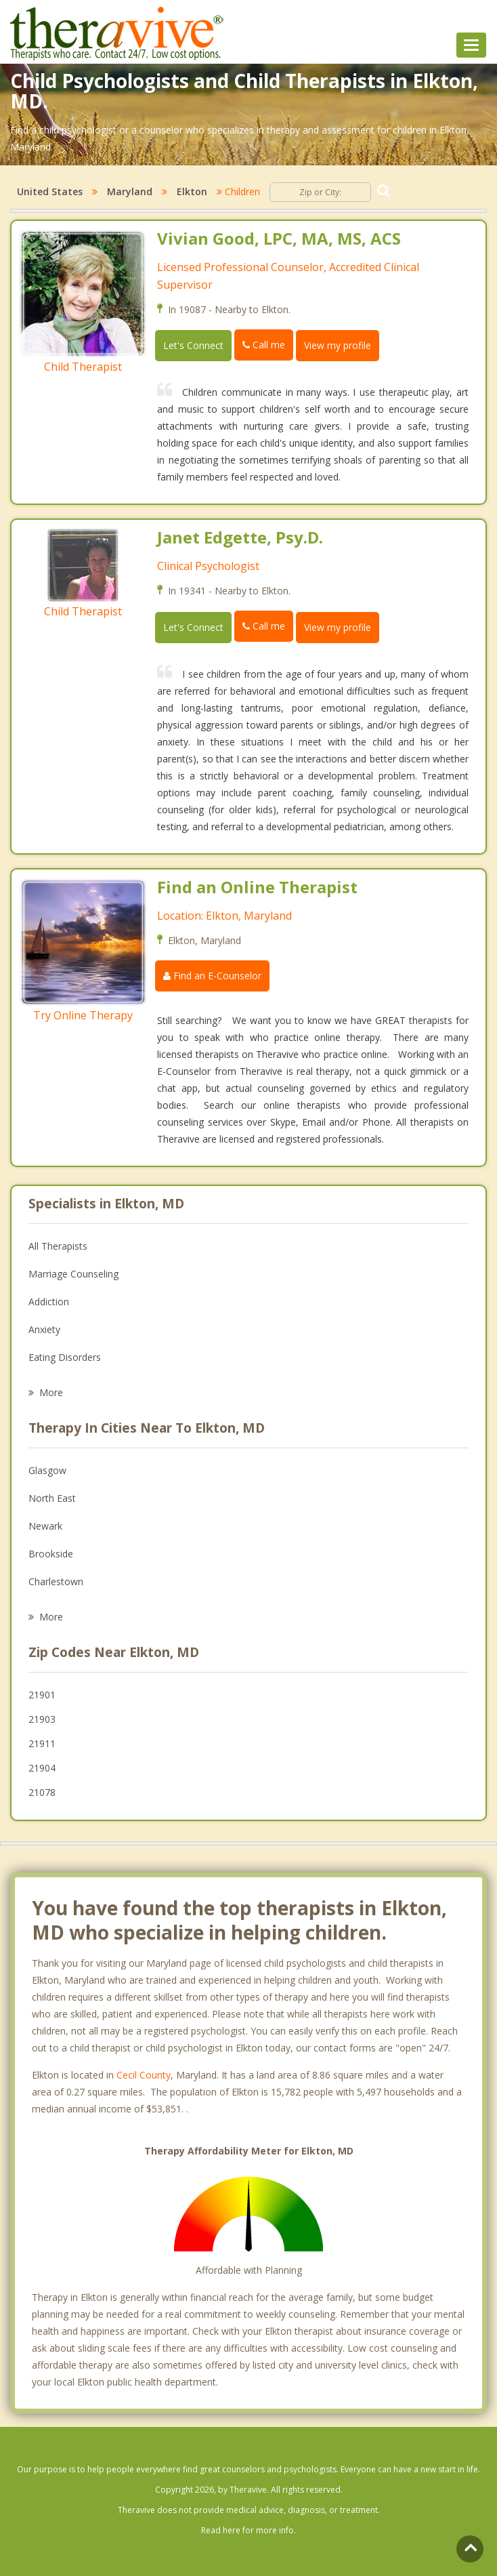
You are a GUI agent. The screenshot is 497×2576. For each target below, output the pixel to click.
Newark (45, 1525)
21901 (42, 1694)
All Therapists (57, 1246)
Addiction (48, 1301)
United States (50, 191)
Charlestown (55, 1581)
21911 (42, 1743)
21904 (42, 1767)
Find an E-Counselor (212, 975)
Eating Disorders (64, 1357)
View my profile (337, 345)
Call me (263, 344)
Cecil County (143, 2074)
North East (52, 1498)
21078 (42, 1792)
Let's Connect (193, 345)
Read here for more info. (248, 2530)
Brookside (50, 1553)
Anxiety (44, 1329)
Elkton (192, 191)
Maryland (129, 191)
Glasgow (47, 1470)
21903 (42, 1719)
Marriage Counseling (73, 1273)
